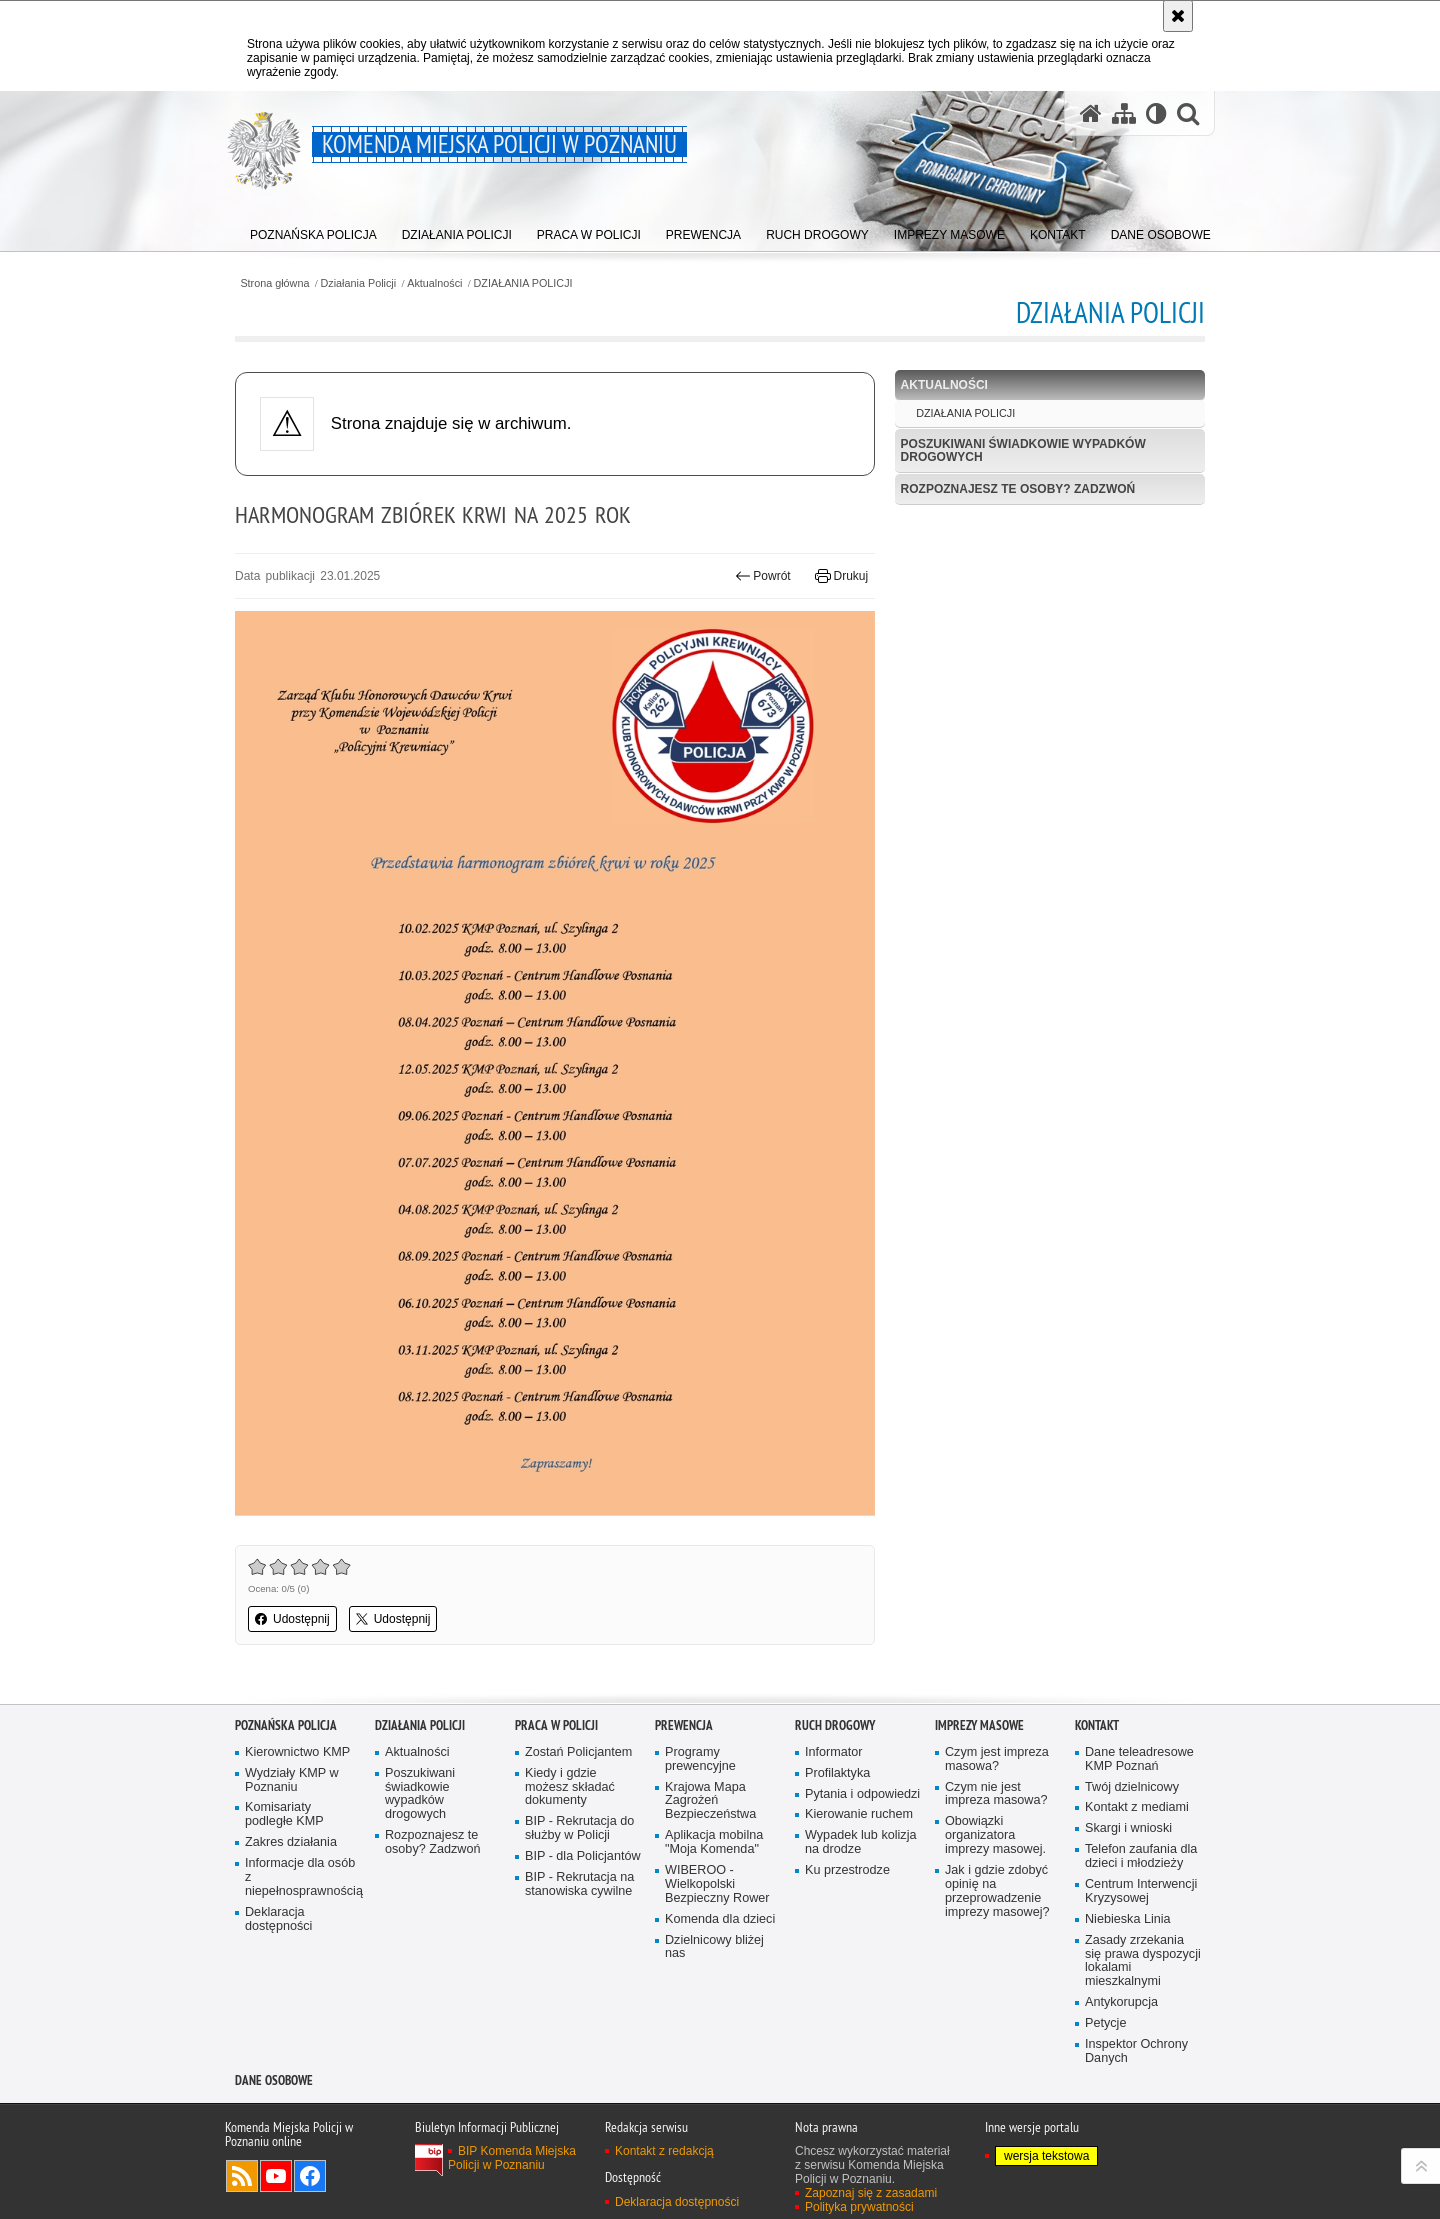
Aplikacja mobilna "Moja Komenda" (714, 1842)
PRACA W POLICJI (556, 1725)
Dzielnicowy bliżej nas (714, 1947)
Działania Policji (359, 283)
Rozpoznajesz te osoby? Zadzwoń (1018, 489)
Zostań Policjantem (578, 1752)
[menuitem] (313, 230)
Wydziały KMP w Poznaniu (292, 1780)
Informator (834, 1752)
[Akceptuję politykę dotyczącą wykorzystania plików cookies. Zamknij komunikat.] (1178, 16)
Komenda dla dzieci (720, 1919)
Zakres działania (291, 1842)
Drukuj (841, 576)
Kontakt (1097, 1725)
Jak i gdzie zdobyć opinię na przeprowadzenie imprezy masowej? (997, 1891)
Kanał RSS (242, 2176)
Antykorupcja (1121, 2002)
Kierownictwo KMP (297, 1752)
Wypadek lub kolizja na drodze (860, 1842)
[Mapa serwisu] (1124, 113)
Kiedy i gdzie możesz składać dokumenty (570, 1787)
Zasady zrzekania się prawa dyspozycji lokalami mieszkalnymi (1143, 1961)
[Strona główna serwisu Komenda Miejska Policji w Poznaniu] (1091, 113)
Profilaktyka (837, 1773)
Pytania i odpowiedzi (862, 1794)
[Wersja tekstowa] (1156, 113)
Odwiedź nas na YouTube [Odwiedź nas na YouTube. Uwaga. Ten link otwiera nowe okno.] (276, 2176)
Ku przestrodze (847, 1870)
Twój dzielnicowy (1132, 1787)
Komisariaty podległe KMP (284, 1814)
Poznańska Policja (286, 1725)
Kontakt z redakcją (664, 2151)
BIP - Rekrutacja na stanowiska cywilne (579, 1884)
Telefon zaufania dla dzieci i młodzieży (1141, 1856)
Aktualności (434, 283)
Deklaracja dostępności (278, 1919)
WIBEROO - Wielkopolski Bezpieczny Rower (717, 1884)
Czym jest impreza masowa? (997, 1759)
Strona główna (274, 283)
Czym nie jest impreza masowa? (996, 1794)
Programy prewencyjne (700, 1759)
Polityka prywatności (859, 2207)
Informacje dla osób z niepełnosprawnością (303, 1877)
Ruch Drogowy (835, 1725)
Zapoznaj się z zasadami (871, 2193)
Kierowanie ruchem (859, 1814)
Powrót (763, 576)
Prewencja (684, 1725)
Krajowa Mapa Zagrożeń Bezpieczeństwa (710, 1801)
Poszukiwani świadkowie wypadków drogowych (1023, 450)
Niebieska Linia (1128, 1919)
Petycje (1105, 2023)
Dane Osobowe (274, 2080)
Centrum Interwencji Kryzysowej (1141, 1891)
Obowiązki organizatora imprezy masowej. (995, 1835)
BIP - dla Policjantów (583, 1856)
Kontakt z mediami (1137, 1807)
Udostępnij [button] (292, 1619)
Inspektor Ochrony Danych (1136, 2051)
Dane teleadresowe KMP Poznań (1139, 1759)
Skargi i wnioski (1128, 1828)
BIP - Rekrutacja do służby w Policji (579, 1828)
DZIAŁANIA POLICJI (523, 283)
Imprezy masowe (979, 1725)
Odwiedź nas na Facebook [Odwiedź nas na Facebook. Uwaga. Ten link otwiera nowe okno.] (310, 2176)
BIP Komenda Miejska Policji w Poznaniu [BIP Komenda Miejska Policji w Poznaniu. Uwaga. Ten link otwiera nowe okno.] (512, 2158)
